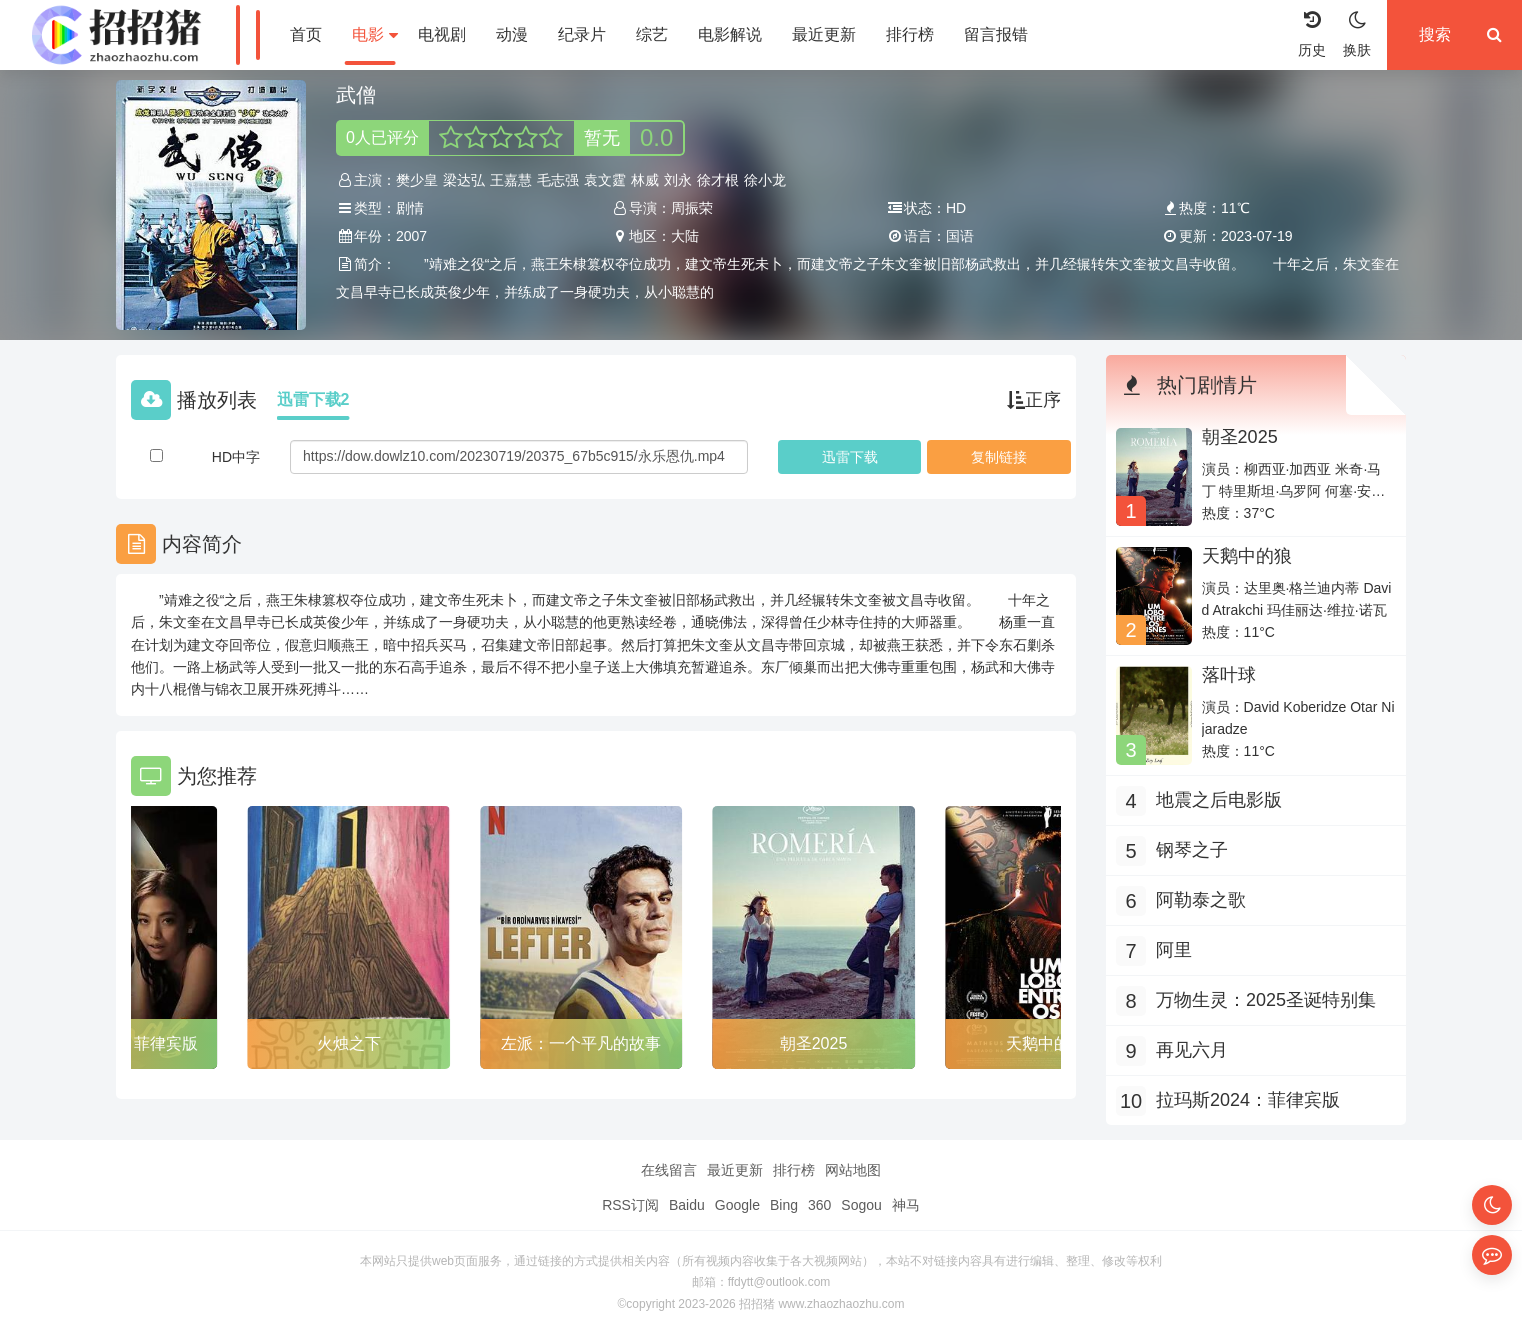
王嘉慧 (511, 180)
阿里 (1174, 950)
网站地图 (853, 1170)
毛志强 (558, 180)
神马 (906, 1205)
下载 (850, 457)
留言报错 (996, 34)
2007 (411, 236)
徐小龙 (765, 180)
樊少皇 (417, 180)
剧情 (410, 208)
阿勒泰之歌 (1201, 900)
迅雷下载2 (313, 399)
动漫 (512, 34)
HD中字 (236, 457)
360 (819, 1205)
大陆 (685, 236)
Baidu (687, 1205)
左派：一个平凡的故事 (581, 1043)
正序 (1034, 400)
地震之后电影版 (1219, 800)
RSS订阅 (630, 1205)
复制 (999, 457)
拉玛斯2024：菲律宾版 (1248, 1100)
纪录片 (582, 34)
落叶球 (1229, 675)
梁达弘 (464, 180)
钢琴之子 (1192, 850)
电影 (375, 34)
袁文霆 (605, 180)
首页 (306, 34)
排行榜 (910, 34)
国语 (960, 236)
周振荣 (692, 208)
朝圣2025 (814, 1043)
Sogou (861, 1205)
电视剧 (442, 34)
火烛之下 (349, 1043)
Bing (784, 1205)
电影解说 (730, 34)
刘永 (678, 180)
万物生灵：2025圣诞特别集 (1266, 1000)
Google (737, 1205)
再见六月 (1192, 1050)
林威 (645, 180)
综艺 (652, 34)
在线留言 (669, 1170)
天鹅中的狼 (1046, 1043)
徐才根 (718, 180)
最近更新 (824, 34)
